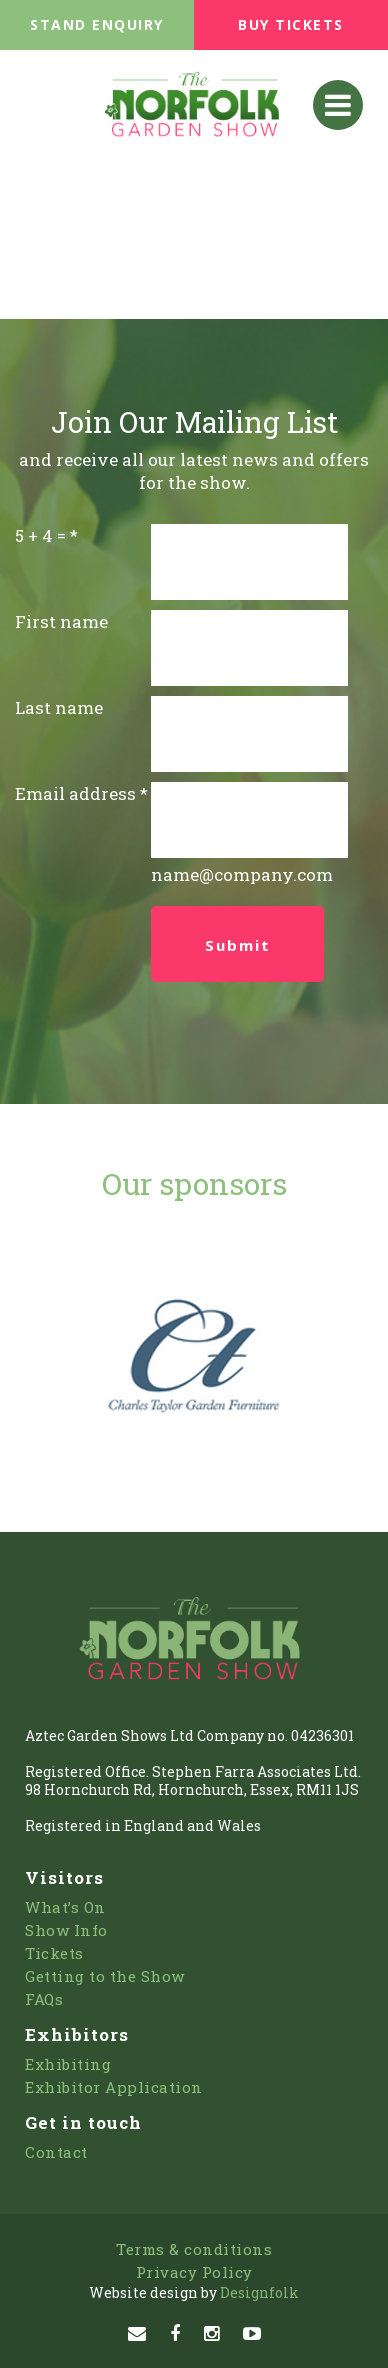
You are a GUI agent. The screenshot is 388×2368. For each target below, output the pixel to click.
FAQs (44, 1999)
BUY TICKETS (291, 24)
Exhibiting (68, 2064)
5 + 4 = (40, 535)
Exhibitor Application (114, 2087)
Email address (75, 793)
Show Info (66, 1930)
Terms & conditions (194, 2249)
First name (61, 621)
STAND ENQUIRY (97, 24)
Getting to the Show (105, 1976)
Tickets (54, 1953)
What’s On (65, 1907)
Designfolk (194, 2292)
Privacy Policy (194, 2272)
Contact (56, 2152)
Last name (59, 707)
